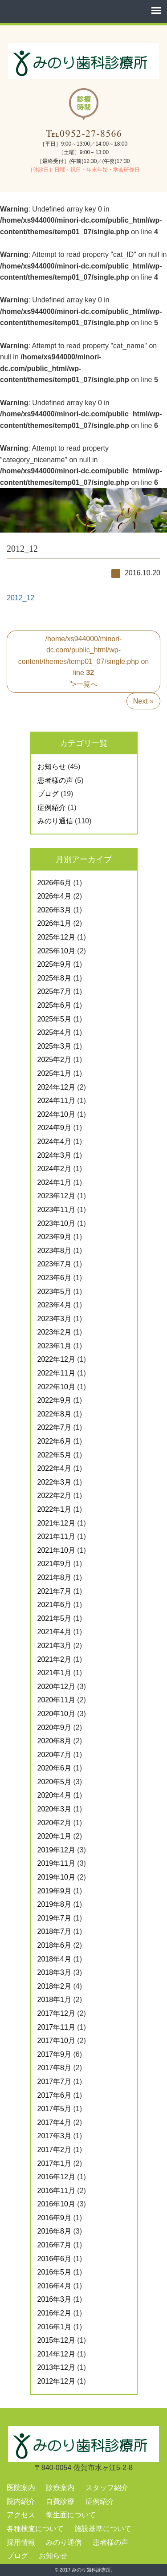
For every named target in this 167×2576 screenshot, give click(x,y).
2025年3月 (54, 1046)
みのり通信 (55, 821)
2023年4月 (54, 1305)
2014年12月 (56, 2354)
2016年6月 (54, 2259)
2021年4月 (54, 1632)
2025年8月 (54, 978)
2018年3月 (54, 1972)
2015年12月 (56, 2340)
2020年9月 (54, 1727)
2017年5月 (54, 2108)
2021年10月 (56, 1550)
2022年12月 (56, 1359)
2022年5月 (54, 1455)
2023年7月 (54, 1264)
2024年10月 (56, 1114)
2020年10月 (56, 1713)
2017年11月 (56, 2027)
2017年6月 (54, 2095)
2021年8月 (54, 1577)
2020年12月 (56, 1686)
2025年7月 (54, 991)
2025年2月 (54, 1059)
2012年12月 (56, 2381)
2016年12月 (56, 2177)
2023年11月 (56, 1209)
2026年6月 (54, 883)
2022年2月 (54, 1495)
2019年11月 (56, 1863)
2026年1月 (54, 923)
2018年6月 (54, 1945)
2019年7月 (54, 1918)
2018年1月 (54, 1999)
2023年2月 (54, 1332)
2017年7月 (54, 2081)
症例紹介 (51, 807)
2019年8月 (54, 1904)
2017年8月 (54, 2067)
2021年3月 (54, 1645)
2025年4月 (54, 1032)
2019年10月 (56, 1877)
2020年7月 (54, 1754)
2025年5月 (54, 1019)
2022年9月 (54, 1400)
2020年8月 (54, 1741)
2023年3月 (54, 1319)
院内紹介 (21, 2501)
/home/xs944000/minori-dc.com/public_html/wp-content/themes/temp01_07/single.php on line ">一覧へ (83, 661)
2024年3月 (54, 1155)
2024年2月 (54, 1168)
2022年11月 (56, 1373)
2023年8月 (54, 1250)
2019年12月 (56, 1850)
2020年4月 (54, 1795)
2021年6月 (54, 1604)
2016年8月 (54, 2231)
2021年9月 (54, 1563)
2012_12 (20, 598)
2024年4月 (54, 1141)
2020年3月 (54, 1809)
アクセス (21, 2515)
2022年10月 (56, 1387)
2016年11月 (56, 2190)
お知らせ (51, 766)
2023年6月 (54, 1278)
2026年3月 (54, 910)
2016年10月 (56, 2204)
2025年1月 (54, 1073)
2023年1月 (54, 1346)
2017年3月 (54, 2136)
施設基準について (102, 2528)
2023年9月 (54, 1237)
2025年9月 (54, 964)
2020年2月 (54, 1823)
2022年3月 (54, 1482)
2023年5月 (54, 1291)
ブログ (48, 794)
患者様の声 (55, 780)
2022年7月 (54, 1427)
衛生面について (71, 2515)
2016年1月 (54, 2327)
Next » (143, 701)
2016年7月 (54, 2245)
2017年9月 (54, 2054)
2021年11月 (56, 1536)
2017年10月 (56, 2040)
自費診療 (60, 2501)
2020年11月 (56, 1700)
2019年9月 (54, 1891)
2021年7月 (54, 1591)
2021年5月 (54, 1618)
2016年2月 (54, 2313)
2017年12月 (56, 2013)
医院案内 (21, 2487)
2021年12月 (56, 1523)
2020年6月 (54, 1768)
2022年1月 (54, 1509)
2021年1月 (54, 1673)
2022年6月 (54, 1441)
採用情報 (21, 2542)
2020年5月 (54, 1782)
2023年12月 (56, 1196)
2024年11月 (56, 1100)
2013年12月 (56, 2367)
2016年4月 (54, 2286)
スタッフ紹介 (107, 2487)
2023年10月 (56, 1223)
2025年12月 (56, 937)
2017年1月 (54, 2163)
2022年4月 (54, 1468)
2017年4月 (54, 2122)
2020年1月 (54, 1836)
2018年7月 (54, 1931)
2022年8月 (54, 1414)
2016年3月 (54, 2299)
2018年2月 (54, 1986)
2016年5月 (54, 2272)
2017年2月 (54, 2149)
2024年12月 (56, 1087)
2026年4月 (54, 896)
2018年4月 (54, 1959)
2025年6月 (54, 1005)
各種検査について (35, 2528)
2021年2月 (54, 1659)
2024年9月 (54, 1127)
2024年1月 (54, 1182)
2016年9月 (54, 2218)
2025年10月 (56, 951)
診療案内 (60, 2487)
